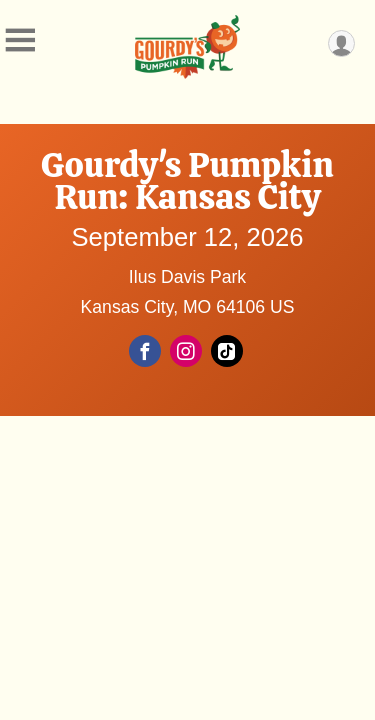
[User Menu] (341, 43)
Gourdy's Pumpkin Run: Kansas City (187, 181)
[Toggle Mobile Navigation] (20, 40)
